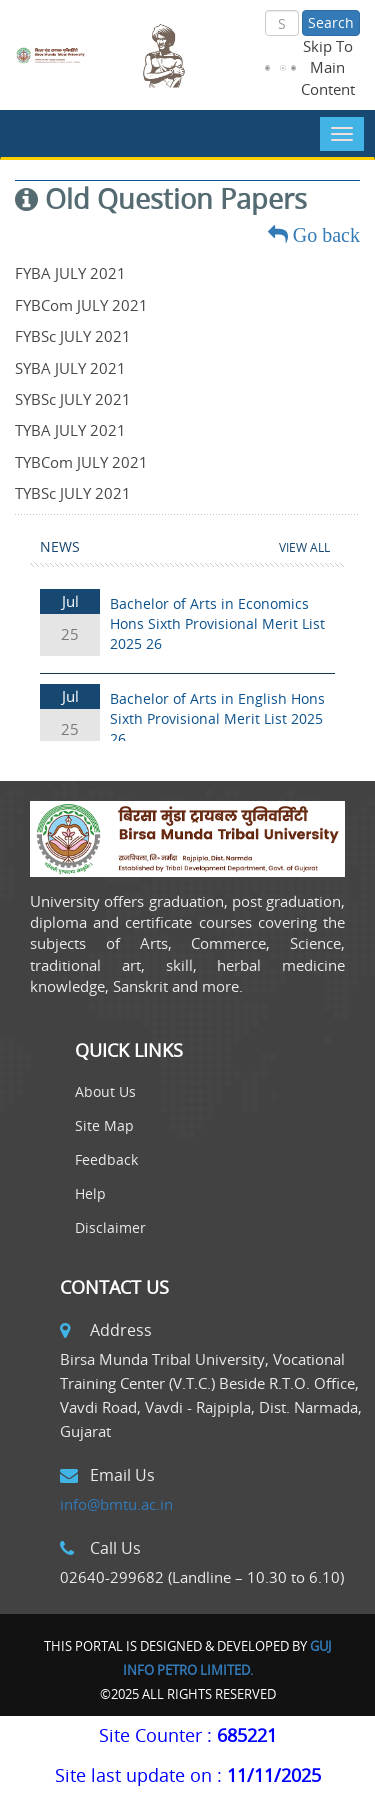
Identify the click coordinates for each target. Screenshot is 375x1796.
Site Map (104, 1125)
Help (90, 1193)
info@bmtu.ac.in (116, 1504)
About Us (105, 1091)
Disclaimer (110, 1227)
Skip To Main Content (328, 67)
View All (304, 547)
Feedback (106, 1159)
